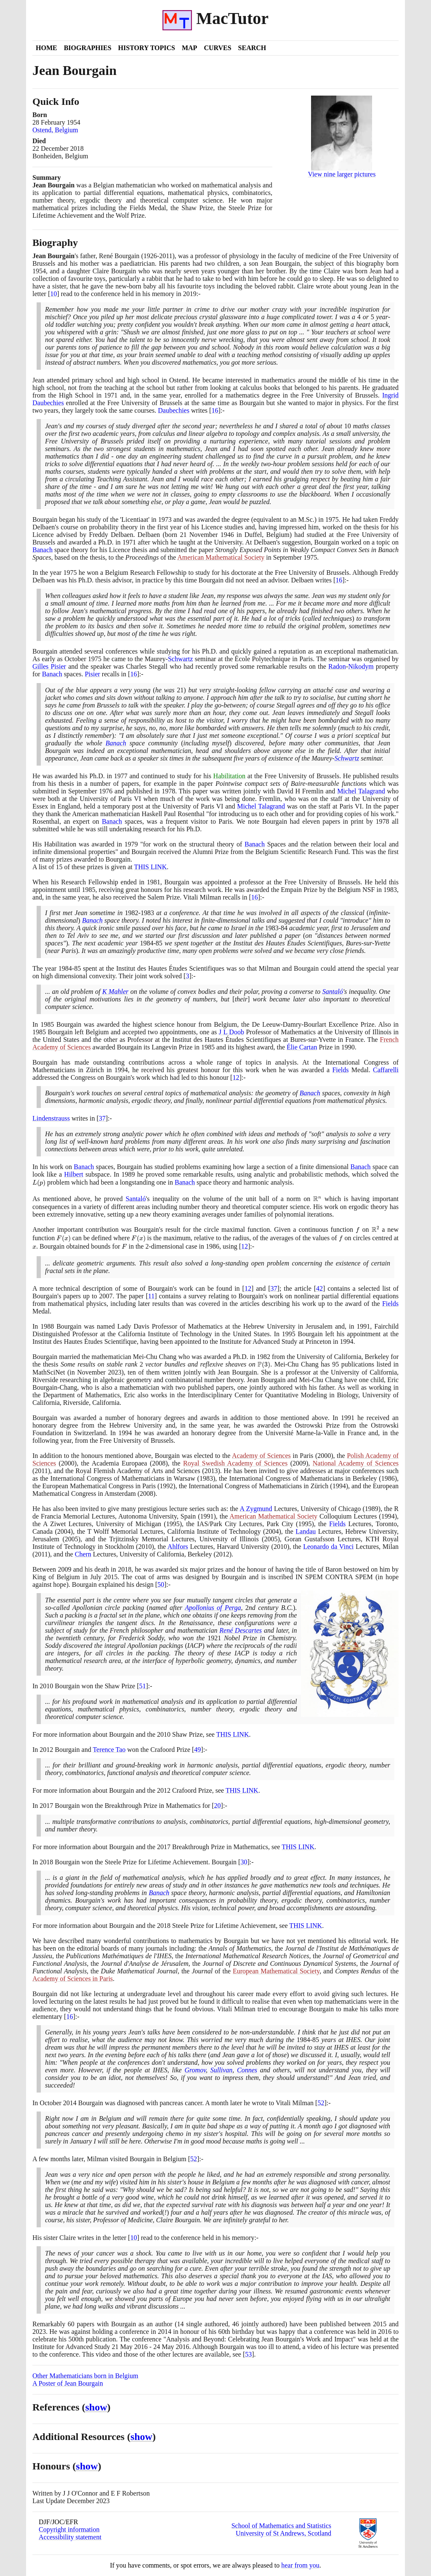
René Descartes (240, 1630)
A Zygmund (255, 1508)
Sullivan (221, 2070)
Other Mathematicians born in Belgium (85, 2375)
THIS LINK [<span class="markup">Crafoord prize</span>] (242, 1790)
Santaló (332, 991)
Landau (305, 1531)
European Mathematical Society (276, 1971)
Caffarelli (386, 1069)
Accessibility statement (70, 2537)
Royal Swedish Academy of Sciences (235, 1463)
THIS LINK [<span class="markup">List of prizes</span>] (150, 866)
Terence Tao (109, 1749)
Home (46, 47)
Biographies (88, 47)
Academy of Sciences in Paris (72, 1978)
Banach (42, 549)
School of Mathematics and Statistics (281, 2525)
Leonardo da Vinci (328, 1546)
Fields (340, 1069)
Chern (83, 1554)
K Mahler (115, 991)
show (96, 2407)
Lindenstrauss (51, 1118)
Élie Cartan (302, 1047)
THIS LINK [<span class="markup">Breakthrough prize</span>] (298, 1846)
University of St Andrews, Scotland (283, 2533)
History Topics (146, 47)
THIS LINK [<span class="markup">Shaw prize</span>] (232, 1734)
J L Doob (231, 1032)
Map (189, 47)
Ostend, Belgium (55, 129)
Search (252, 47)
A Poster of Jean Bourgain (67, 2383)
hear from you (300, 2565)
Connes (247, 2070)
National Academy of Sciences (356, 1463)
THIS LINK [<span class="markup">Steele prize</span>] (305, 1925)
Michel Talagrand (361, 791)
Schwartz (180, 658)
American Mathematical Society (220, 557)
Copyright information (69, 2529)
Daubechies (173, 410)
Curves (217, 47)
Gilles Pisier (49, 666)
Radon (337, 666)
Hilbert (73, 1174)
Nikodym (360, 666)
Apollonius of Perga (213, 1607)
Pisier (92, 674)
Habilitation (229, 775)
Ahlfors (178, 1546)
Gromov (195, 2070)
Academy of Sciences (261, 1455)
